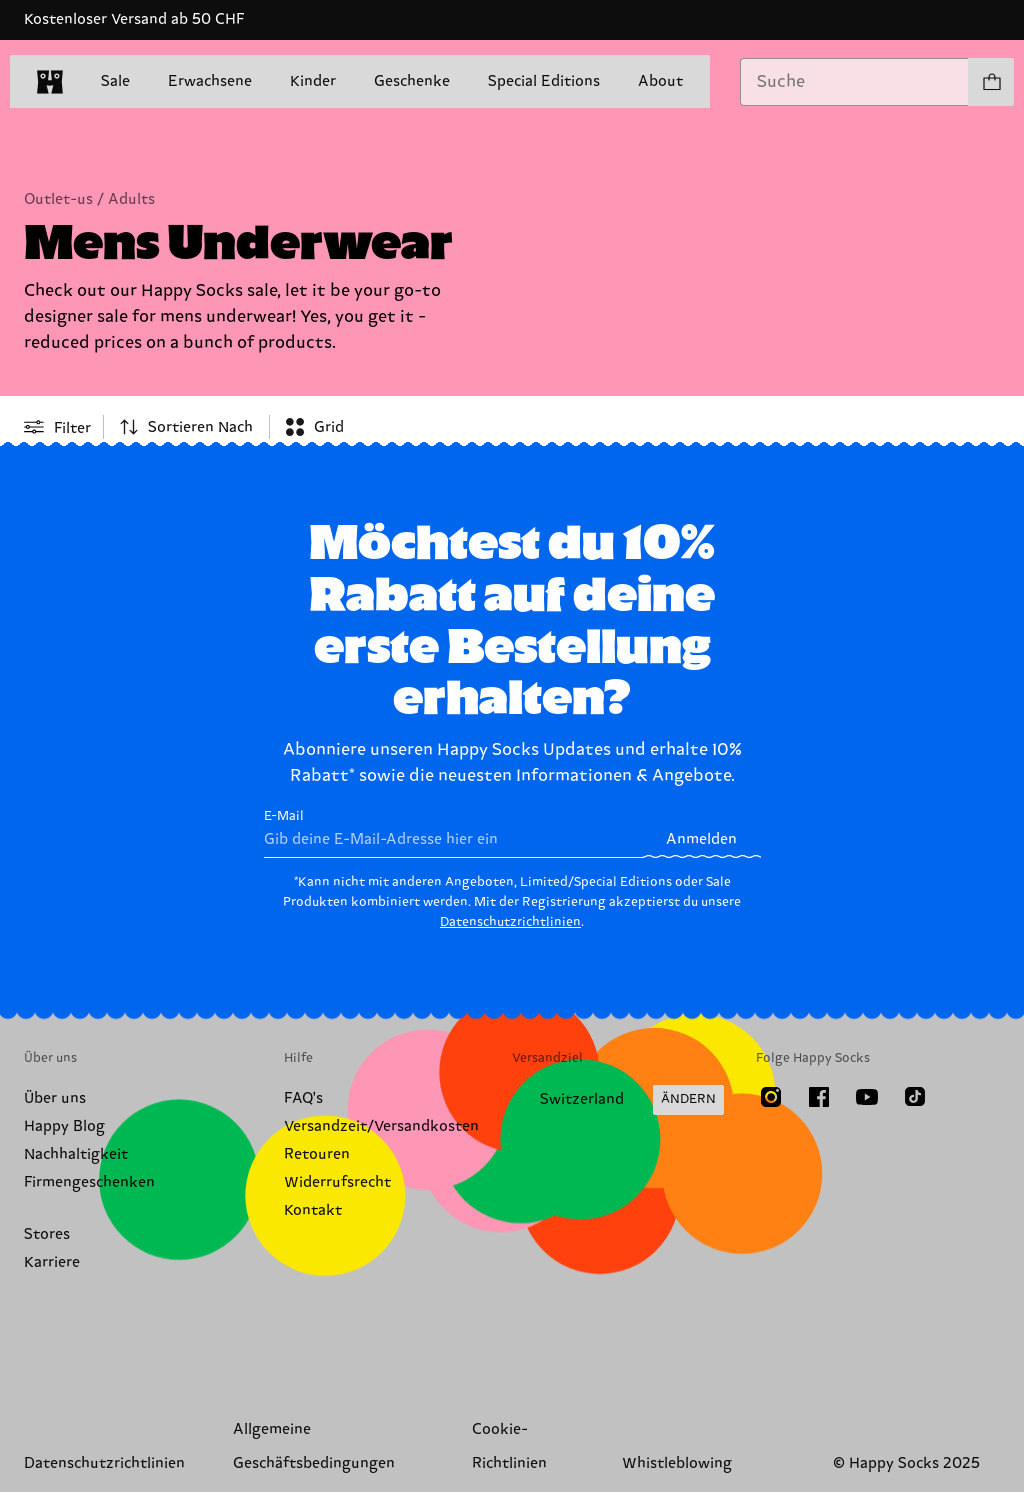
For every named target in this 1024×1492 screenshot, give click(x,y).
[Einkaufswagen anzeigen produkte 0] (991, 82)
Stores (47, 1234)
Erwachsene (210, 81)
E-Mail (453, 833)
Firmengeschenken (89, 1182)
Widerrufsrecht (337, 1182)
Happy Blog (64, 1126)
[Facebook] (819, 1097)
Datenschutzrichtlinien (510, 922)
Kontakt (313, 1210)
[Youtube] (867, 1097)
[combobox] (854, 82)
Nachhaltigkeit (76, 1154)
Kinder (313, 81)
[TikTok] (915, 1097)
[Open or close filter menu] (57, 427)
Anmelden (701, 839)
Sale (115, 82)
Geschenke (412, 81)
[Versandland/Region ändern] (618, 1100)
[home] (50, 82)
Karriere (52, 1262)
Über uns (55, 1098)
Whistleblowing (677, 1463)
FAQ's (303, 1098)
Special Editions (544, 81)
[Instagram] (771, 1097)
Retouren (317, 1154)
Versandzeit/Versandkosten (381, 1126)
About (660, 81)
